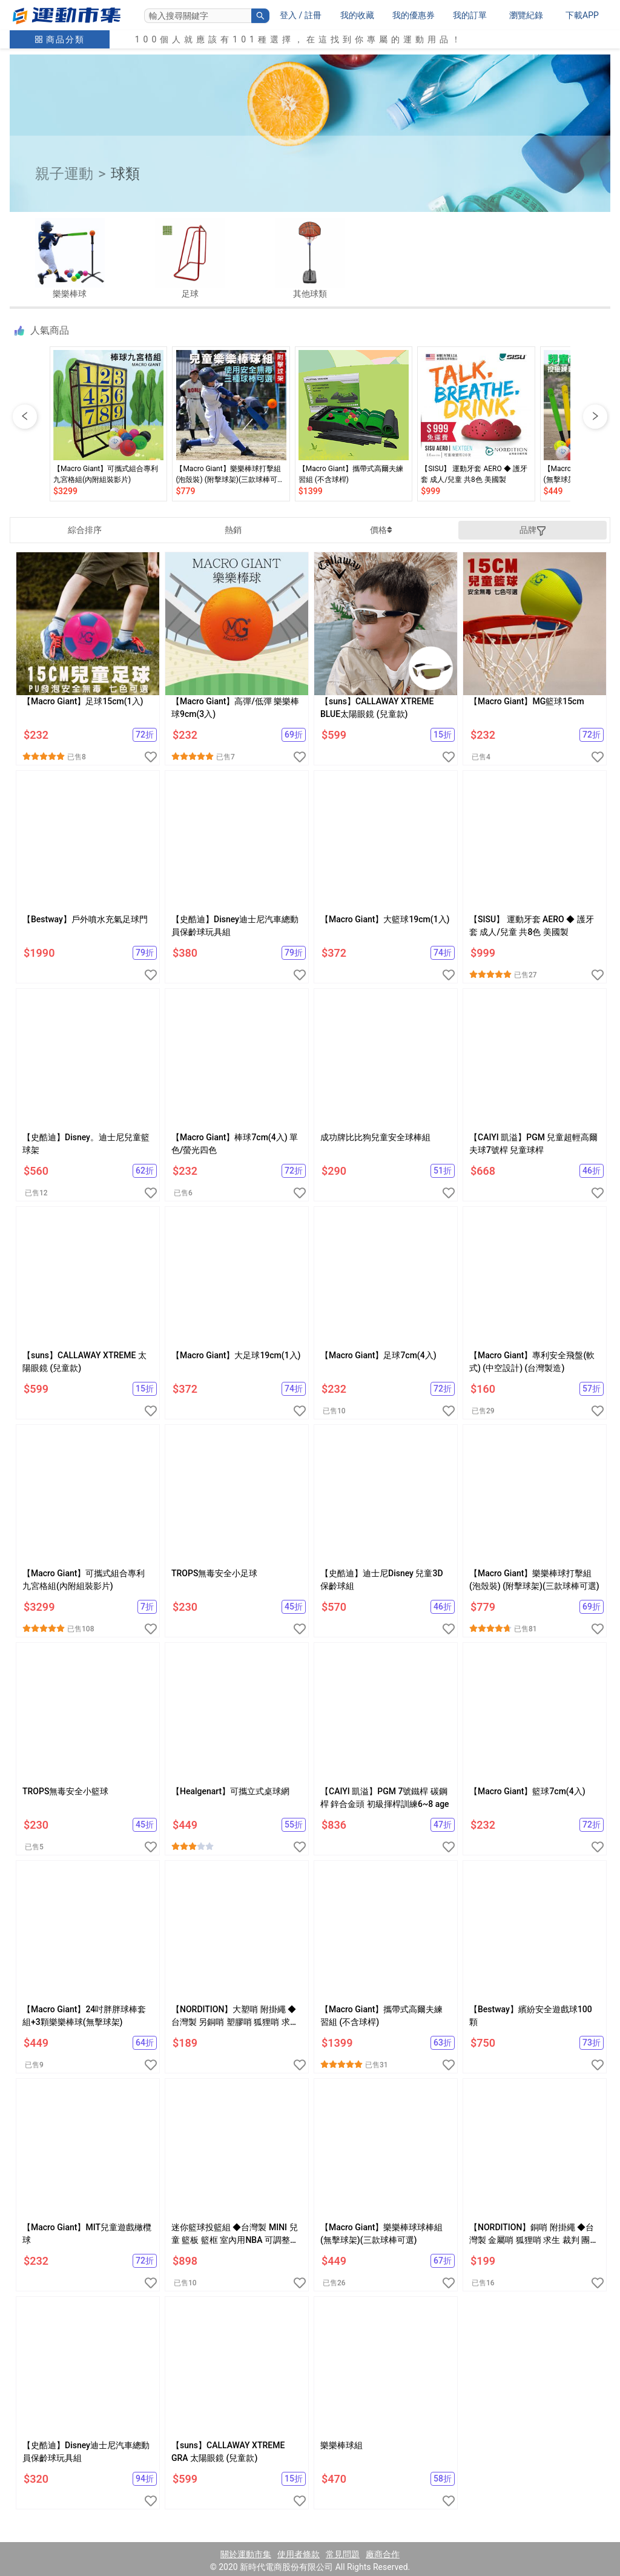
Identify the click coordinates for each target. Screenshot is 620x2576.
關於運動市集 (245, 2554)
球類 (125, 173)
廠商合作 (383, 2554)
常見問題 (343, 2554)
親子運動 (64, 173)
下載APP (582, 15)
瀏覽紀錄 (526, 15)
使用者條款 (298, 2554)
